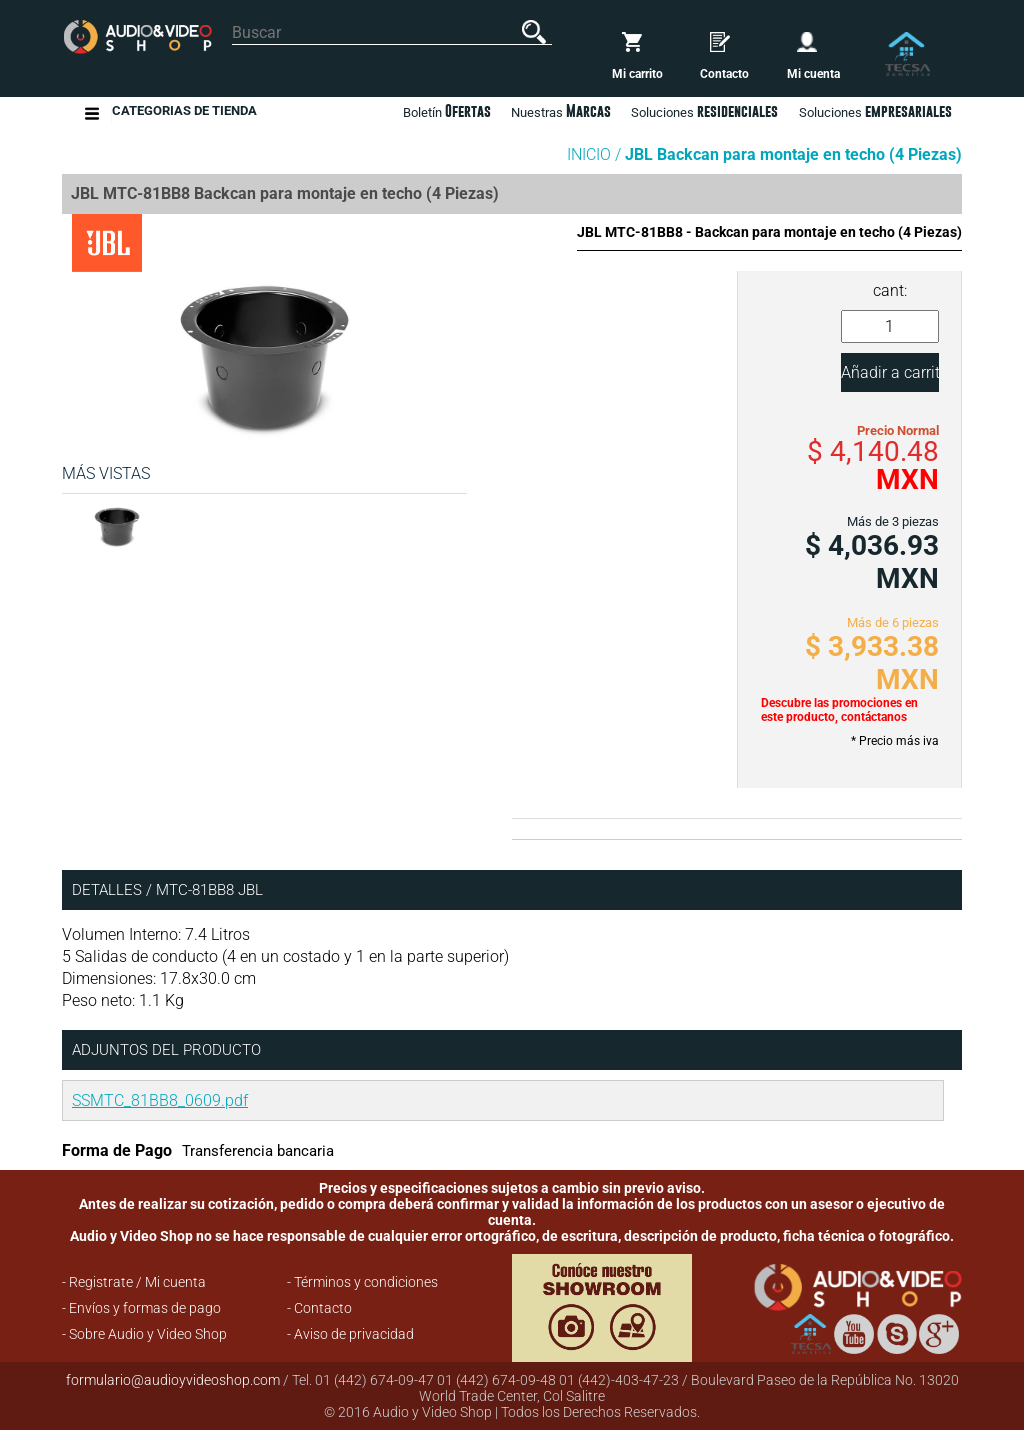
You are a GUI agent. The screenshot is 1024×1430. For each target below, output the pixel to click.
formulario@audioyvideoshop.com (173, 1380)
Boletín (447, 111)
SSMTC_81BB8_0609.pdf (160, 1100)
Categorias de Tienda (184, 113)
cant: (890, 290)
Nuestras (561, 111)
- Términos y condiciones (362, 1282)
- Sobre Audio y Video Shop (144, 1334)
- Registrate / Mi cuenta (134, 1282)
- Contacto (319, 1308)
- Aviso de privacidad (350, 1334)
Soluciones (875, 111)
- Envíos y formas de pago (141, 1308)
